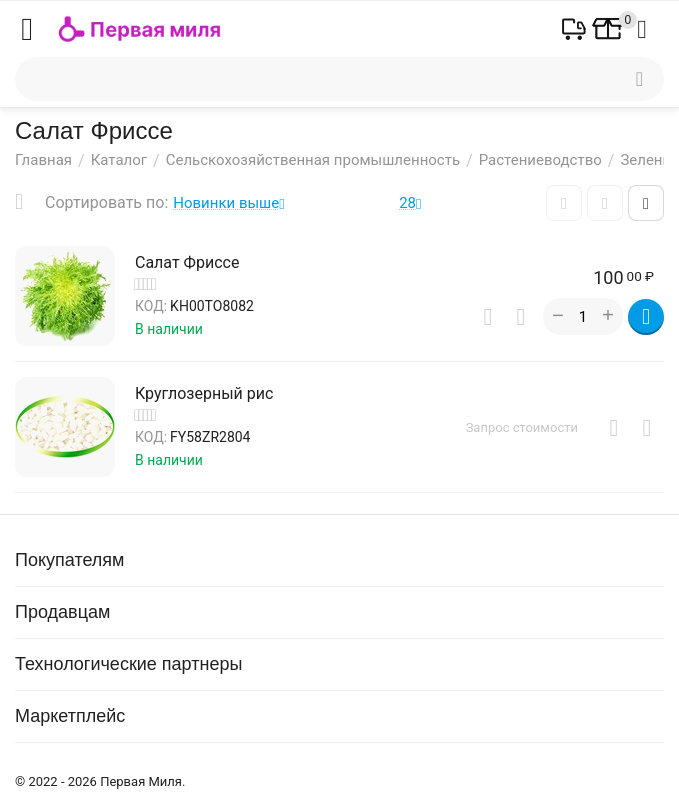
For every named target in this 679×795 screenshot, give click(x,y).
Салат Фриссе (187, 262)
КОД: (151, 306)
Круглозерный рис (204, 393)
